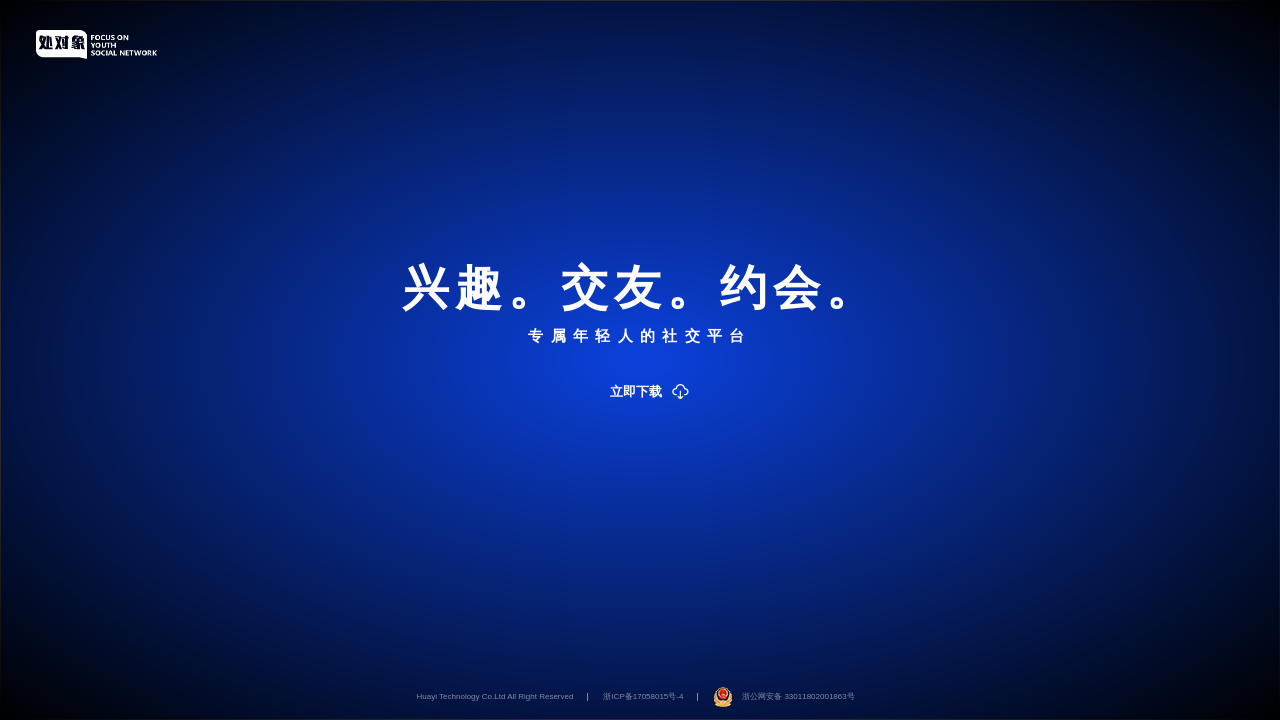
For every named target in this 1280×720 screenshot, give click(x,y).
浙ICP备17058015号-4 (643, 696)
